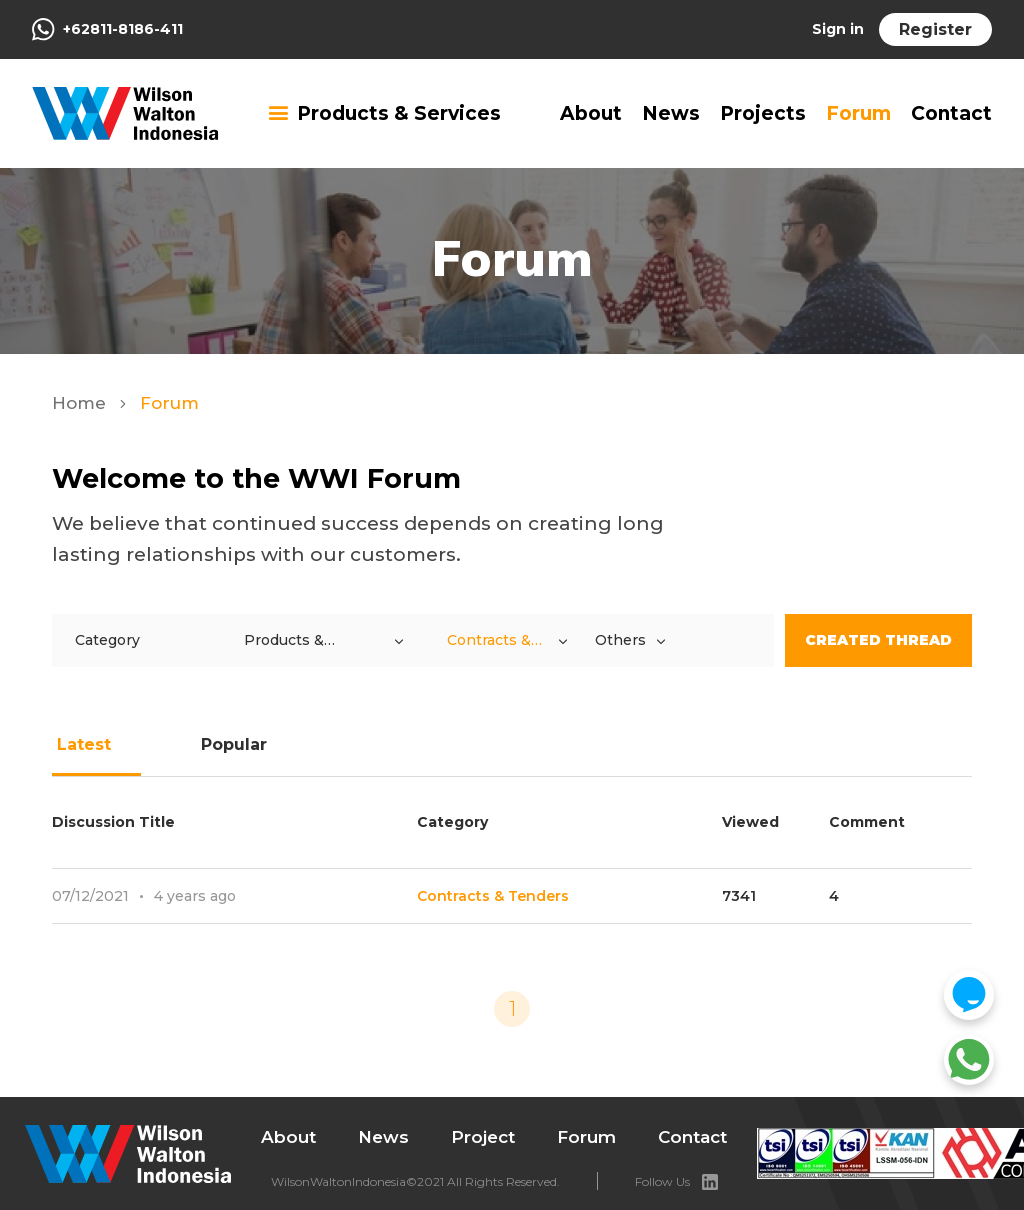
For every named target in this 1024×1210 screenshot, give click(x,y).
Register (935, 29)
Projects (763, 113)
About (591, 113)
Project (483, 1137)
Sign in (838, 29)
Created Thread (878, 640)
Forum (858, 113)
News (671, 113)
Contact (951, 113)
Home (81, 403)
